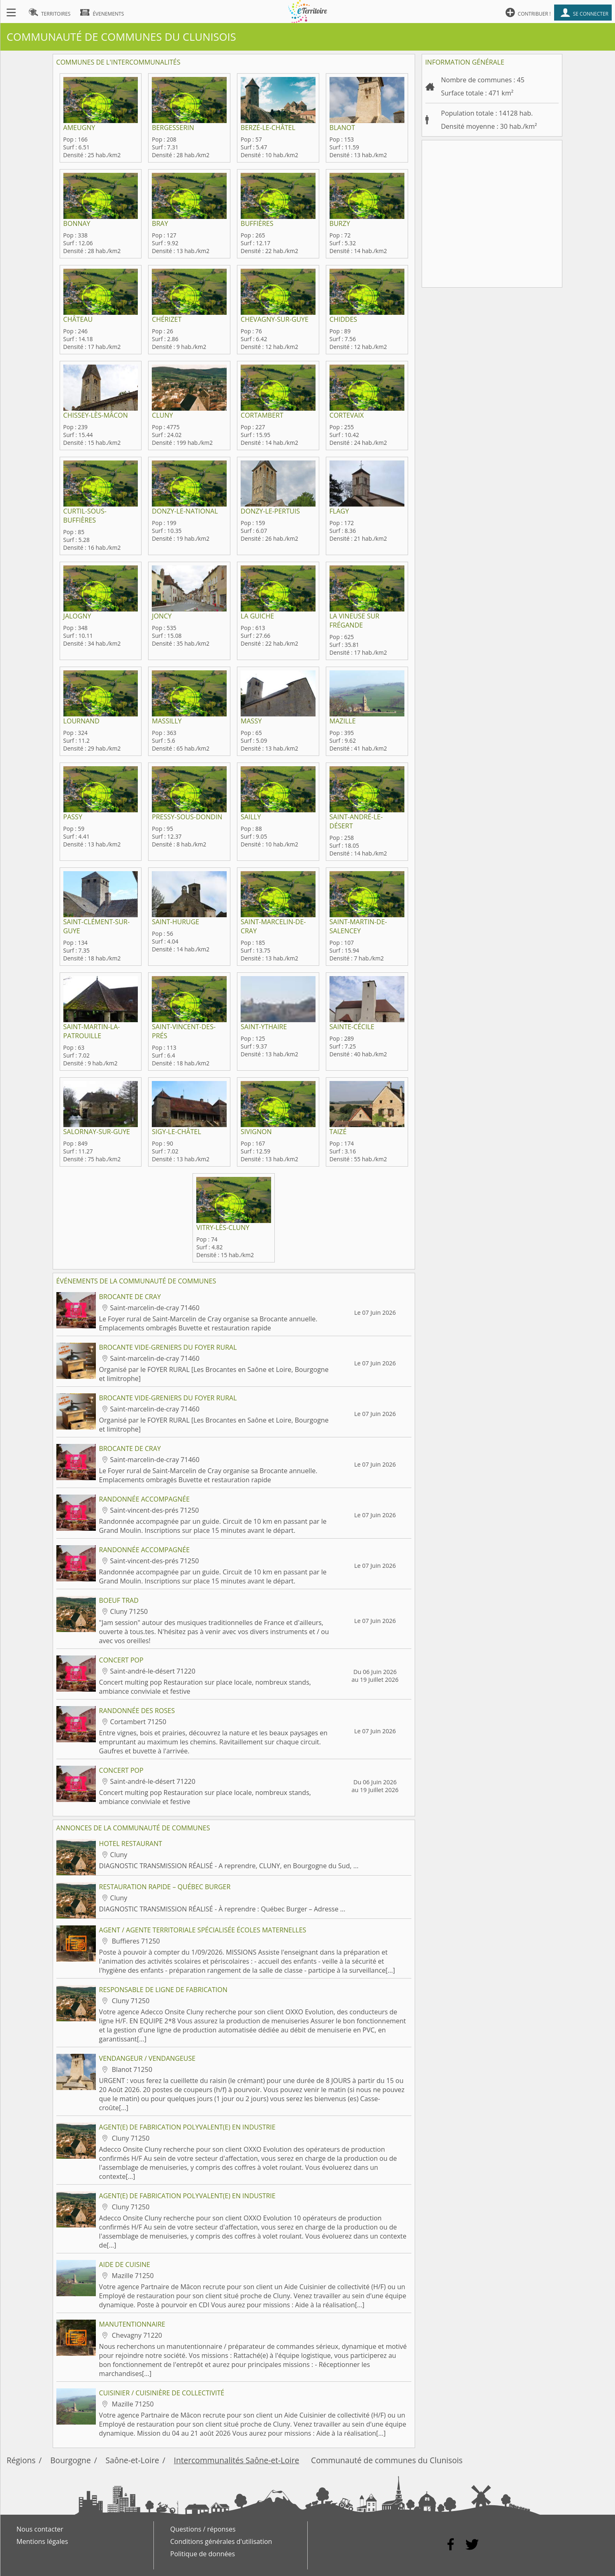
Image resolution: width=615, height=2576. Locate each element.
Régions (21, 2460)
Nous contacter (39, 2529)
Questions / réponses (203, 2529)
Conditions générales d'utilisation (221, 2541)
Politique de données (202, 2553)
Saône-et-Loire (132, 2460)
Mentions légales (42, 2541)
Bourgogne (70, 2460)
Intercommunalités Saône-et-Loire (236, 2460)
